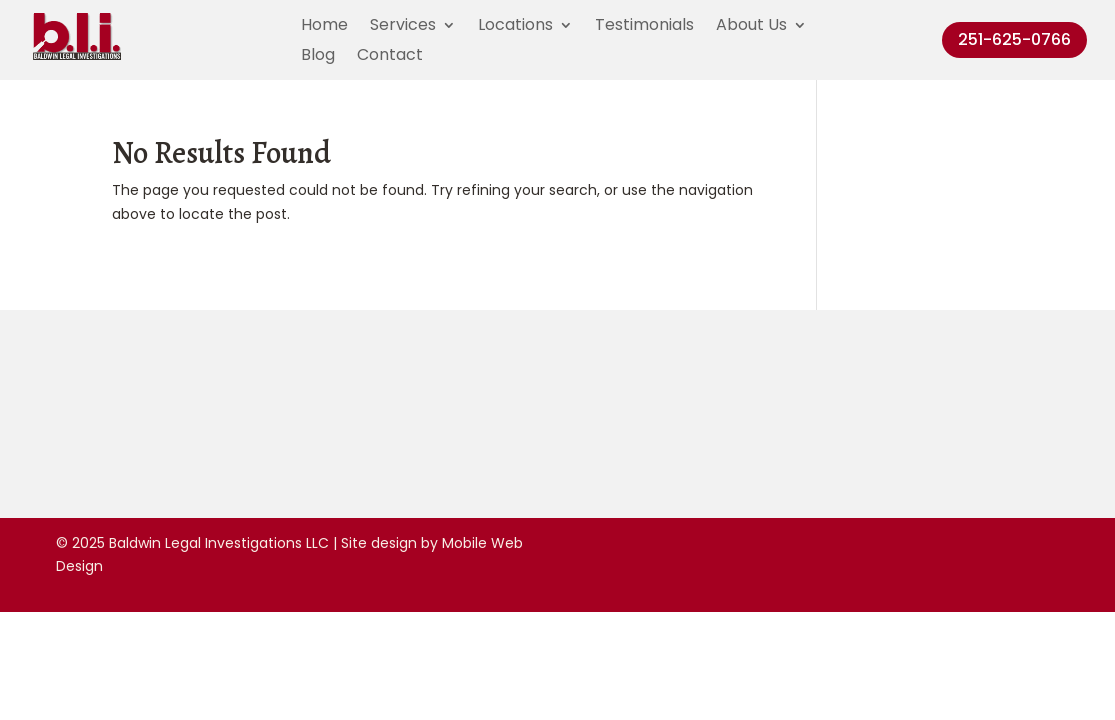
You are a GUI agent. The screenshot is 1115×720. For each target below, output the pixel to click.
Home (324, 27)
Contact (390, 57)
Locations (515, 27)
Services (403, 27)
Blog (318, 57)
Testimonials (644, 27)
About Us (751, 27)
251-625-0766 (1014, 39)
